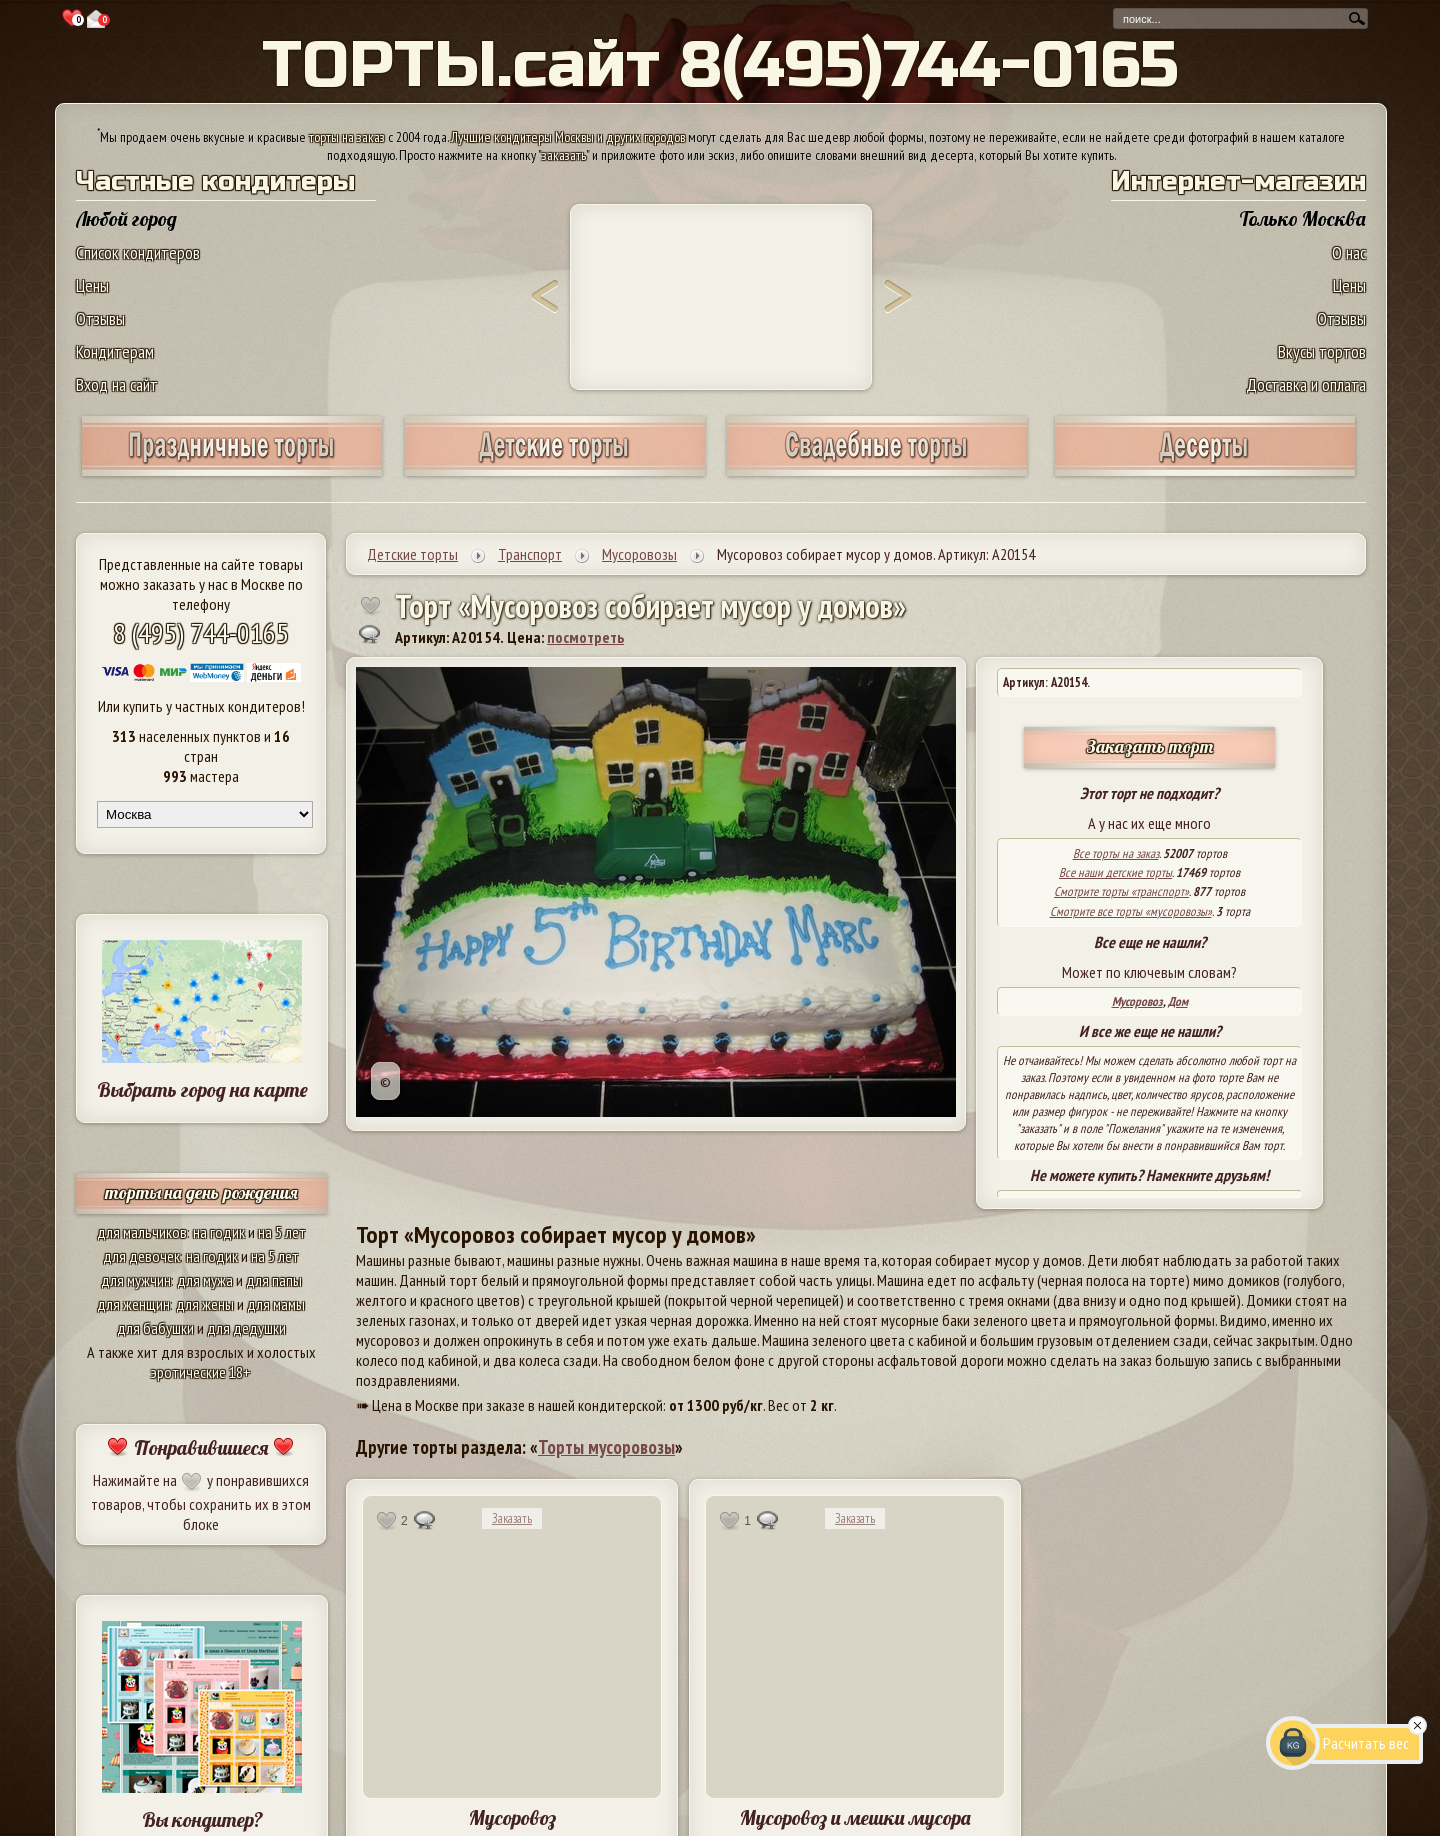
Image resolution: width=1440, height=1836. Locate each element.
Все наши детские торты (1115, 872)
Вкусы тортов (1322, 351)
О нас (1349, 252)
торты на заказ (347, 137)
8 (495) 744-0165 (201, 632)
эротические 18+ (201, 1372)
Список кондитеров (138, 252)
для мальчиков (142, 1232)
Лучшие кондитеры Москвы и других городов (568, 137)
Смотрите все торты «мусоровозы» (1131, 911)
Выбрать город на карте (202, 1089)
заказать (564, 155)
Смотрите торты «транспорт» (1121, 891)
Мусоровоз (1137, 1001)
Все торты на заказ (1116, 853)
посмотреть (585, 637)
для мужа (205, 1280)
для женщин (133, 1304)
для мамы (276, 1304)
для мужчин (136, 1280)
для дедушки (246, 1328)
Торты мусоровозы (606, 1447)
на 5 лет (282, 1232)
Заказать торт (1150, 746)
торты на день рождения (201, 1192)
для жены (205, 1304)
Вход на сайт (117, 384)
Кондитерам (115, 351)
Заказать (512, 1518)
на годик (219, 1232)
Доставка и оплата (1306, 384)
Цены (92, 285)
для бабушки (155, 1328)
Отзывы (100, 318)
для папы (274, 1280)
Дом (1178, 1001)
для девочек (141, 1256)
